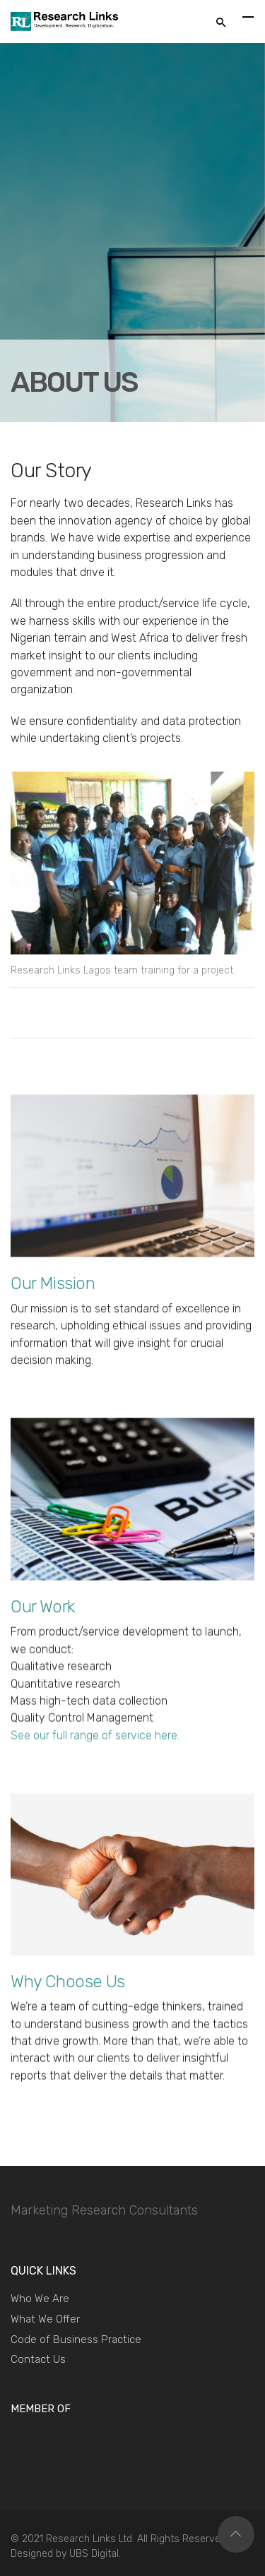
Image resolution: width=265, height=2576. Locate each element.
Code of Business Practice (76, 2339)
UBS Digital (94, 2554)
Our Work (43, 1607)
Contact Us (38, 2359)
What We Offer (45, 2319)
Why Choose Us (68, 1981)
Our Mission (53, 1283)
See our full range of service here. (95, 1737)
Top (236, 2534)
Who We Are (40, 2298)
